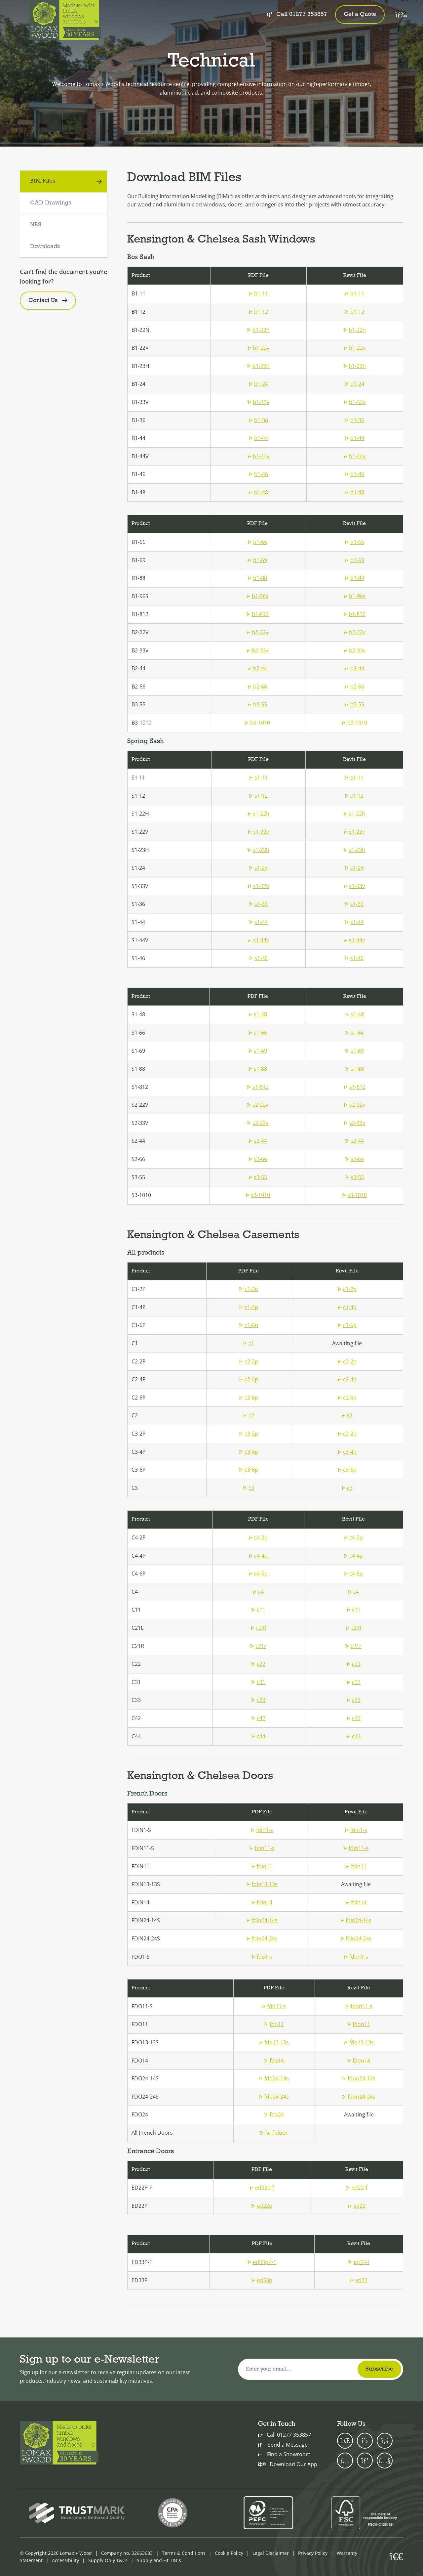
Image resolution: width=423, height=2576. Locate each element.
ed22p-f (262, 2187)
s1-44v (258, 940)
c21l (258, 1627)
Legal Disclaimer (270, 2553)
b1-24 (258, 383)
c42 (258, 1718)
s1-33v (258, 886)
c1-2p (248, 1289)
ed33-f (358, 2262)
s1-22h (258, 813)
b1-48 (258, 492)
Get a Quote (360, 14)
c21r (258, 1646)
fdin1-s (262, 1830)
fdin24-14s (262, 1920)
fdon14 (358, 2060)
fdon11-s (358, 2006)
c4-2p (258, 1537)
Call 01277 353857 (297, 14)
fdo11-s (274, 2006)
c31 (258, 1682)
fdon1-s (356, 1956)
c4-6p (258, 1573)
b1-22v (258, 347)
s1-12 (258, 795)
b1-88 (257, 578)
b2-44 (257, 668)
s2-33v (257, 1123)
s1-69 (258, 1050)
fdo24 (274, 2114)
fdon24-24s (358, 2096)
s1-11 (258, 777)
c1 (248, 1343)
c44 (258, 1736)
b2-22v (257, 632)
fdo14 (274, 2060)
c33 (258, 1700)
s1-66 (258, 1032)
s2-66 (258, 1159)
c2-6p (248, 1397)
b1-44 (258, 438)
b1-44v (258, 456)
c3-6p (248, 1469)
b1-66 (257, 542)
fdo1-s (261, 1956)
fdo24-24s (274, 2096)
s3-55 (258, 1177)
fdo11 (274, 2024)
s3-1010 (258, 1195)
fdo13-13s (274, 2042)
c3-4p (248, 1451)
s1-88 (258, 1068)
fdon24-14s (358, 2078)
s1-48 (258, 1014)
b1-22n (258, 329)
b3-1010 (257, 722)
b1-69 (257, 560)
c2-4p (248, 1379)
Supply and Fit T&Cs (159, 2560)
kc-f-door (274, 2132)
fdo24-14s (274, 2078)
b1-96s (257, 596)
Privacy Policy (312, 2553)
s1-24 (258, 867)
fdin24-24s (262, 1938)
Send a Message (283, 2444)
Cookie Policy (229, 2553)
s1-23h (258, 850)
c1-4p (248, 1307)
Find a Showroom (284, 2454)
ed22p (261, 2205)
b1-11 (258, 293)
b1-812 (258, 614)
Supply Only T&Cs (108, 2560)
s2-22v (257, 1104)
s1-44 (258, 922)
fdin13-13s (262, 1884)
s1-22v (258, 831)
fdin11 (261, 1866)
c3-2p (248, 1433)
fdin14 (261, 1902)
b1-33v (258, 402)
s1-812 (258, 1086)
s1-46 (258, 958)
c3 (248, 1487)
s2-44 (258, 1140)
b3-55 (257, 704)
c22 (258, 1663)
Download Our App (287, 2464)
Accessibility (65, 2560)
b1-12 (258, 311)
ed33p (261, 2280)
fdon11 (358, 2024)
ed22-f (356, 2187)
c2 (248, 1415)
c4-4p (258, 1555)
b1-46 (258, 474)
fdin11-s (262, 1848)
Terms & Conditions (184, 2553)
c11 (258, 1609)
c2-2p (248, 1361)
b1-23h (258, 366)
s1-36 (258, 904)
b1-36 (258, 420)
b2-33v (257, 650)
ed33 (358, 2280)
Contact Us (43, 300)
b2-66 (257, 686)
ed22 (356, 2205)
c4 (258, 1591)
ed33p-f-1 (262, 2262)
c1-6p (248, 1325)
